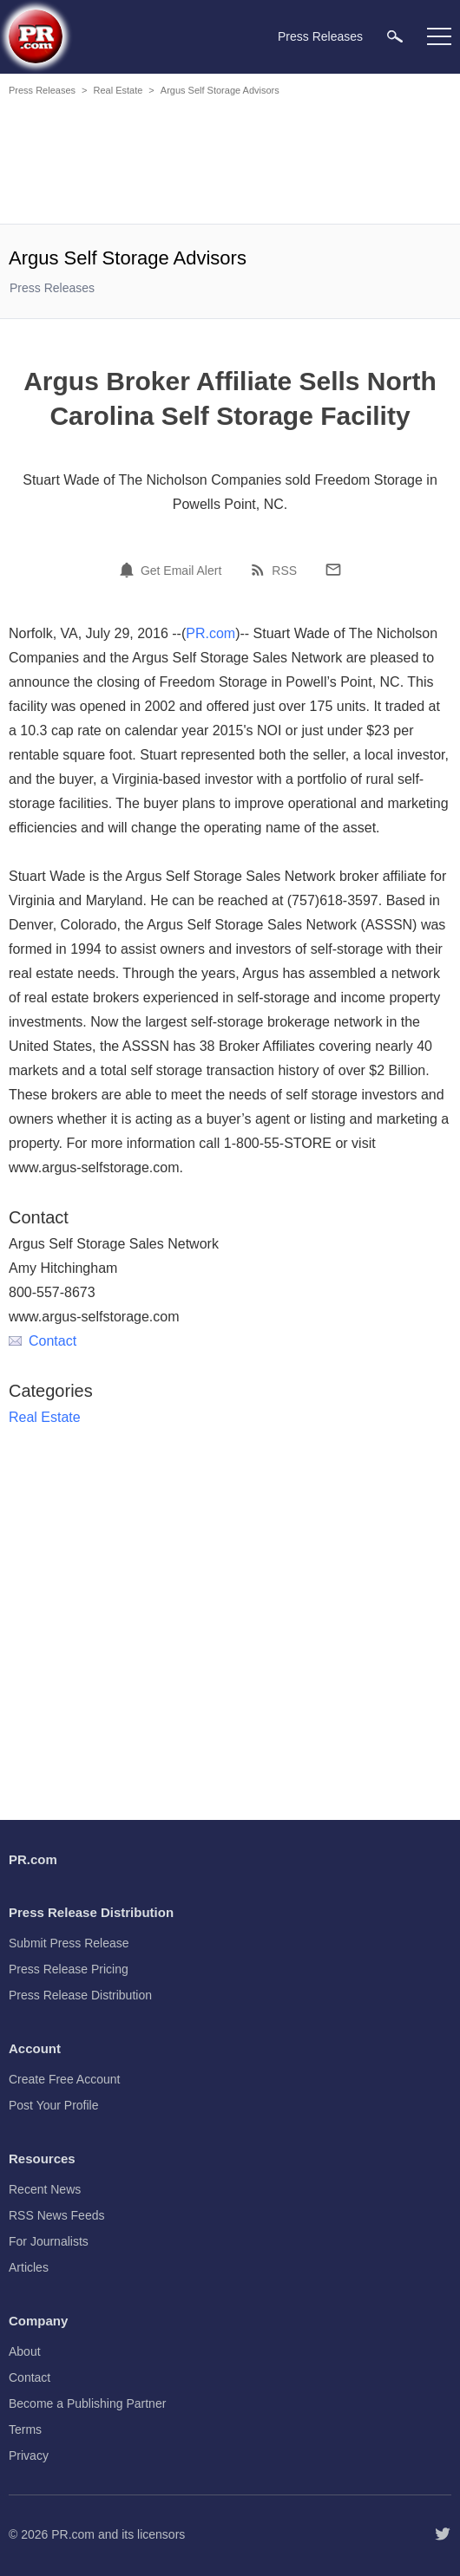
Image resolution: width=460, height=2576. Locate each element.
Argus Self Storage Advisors (220, 90)
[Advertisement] (230, 163)
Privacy (29, 2455)
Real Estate (117, 90)
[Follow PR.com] (442, 2534)
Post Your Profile (54, 2105)
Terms (25, 2429)
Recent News (45, 2189)
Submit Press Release (69, 1943)
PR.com (210, 633)
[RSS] (260, 569)
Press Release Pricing (68, 1969)
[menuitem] (395, 36)
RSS (284, 570)
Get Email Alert (181, 570)
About (25, 2351)
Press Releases (42, 90)
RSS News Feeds (56, 2215)
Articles (29, 2267)
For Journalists (49, 2241)
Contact (42, 1341)
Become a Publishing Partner (87, 2403)
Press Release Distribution (80, 1995)
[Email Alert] (129, 569)
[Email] (333, 569)
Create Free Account (64, 2079)
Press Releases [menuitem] (320, 36)
